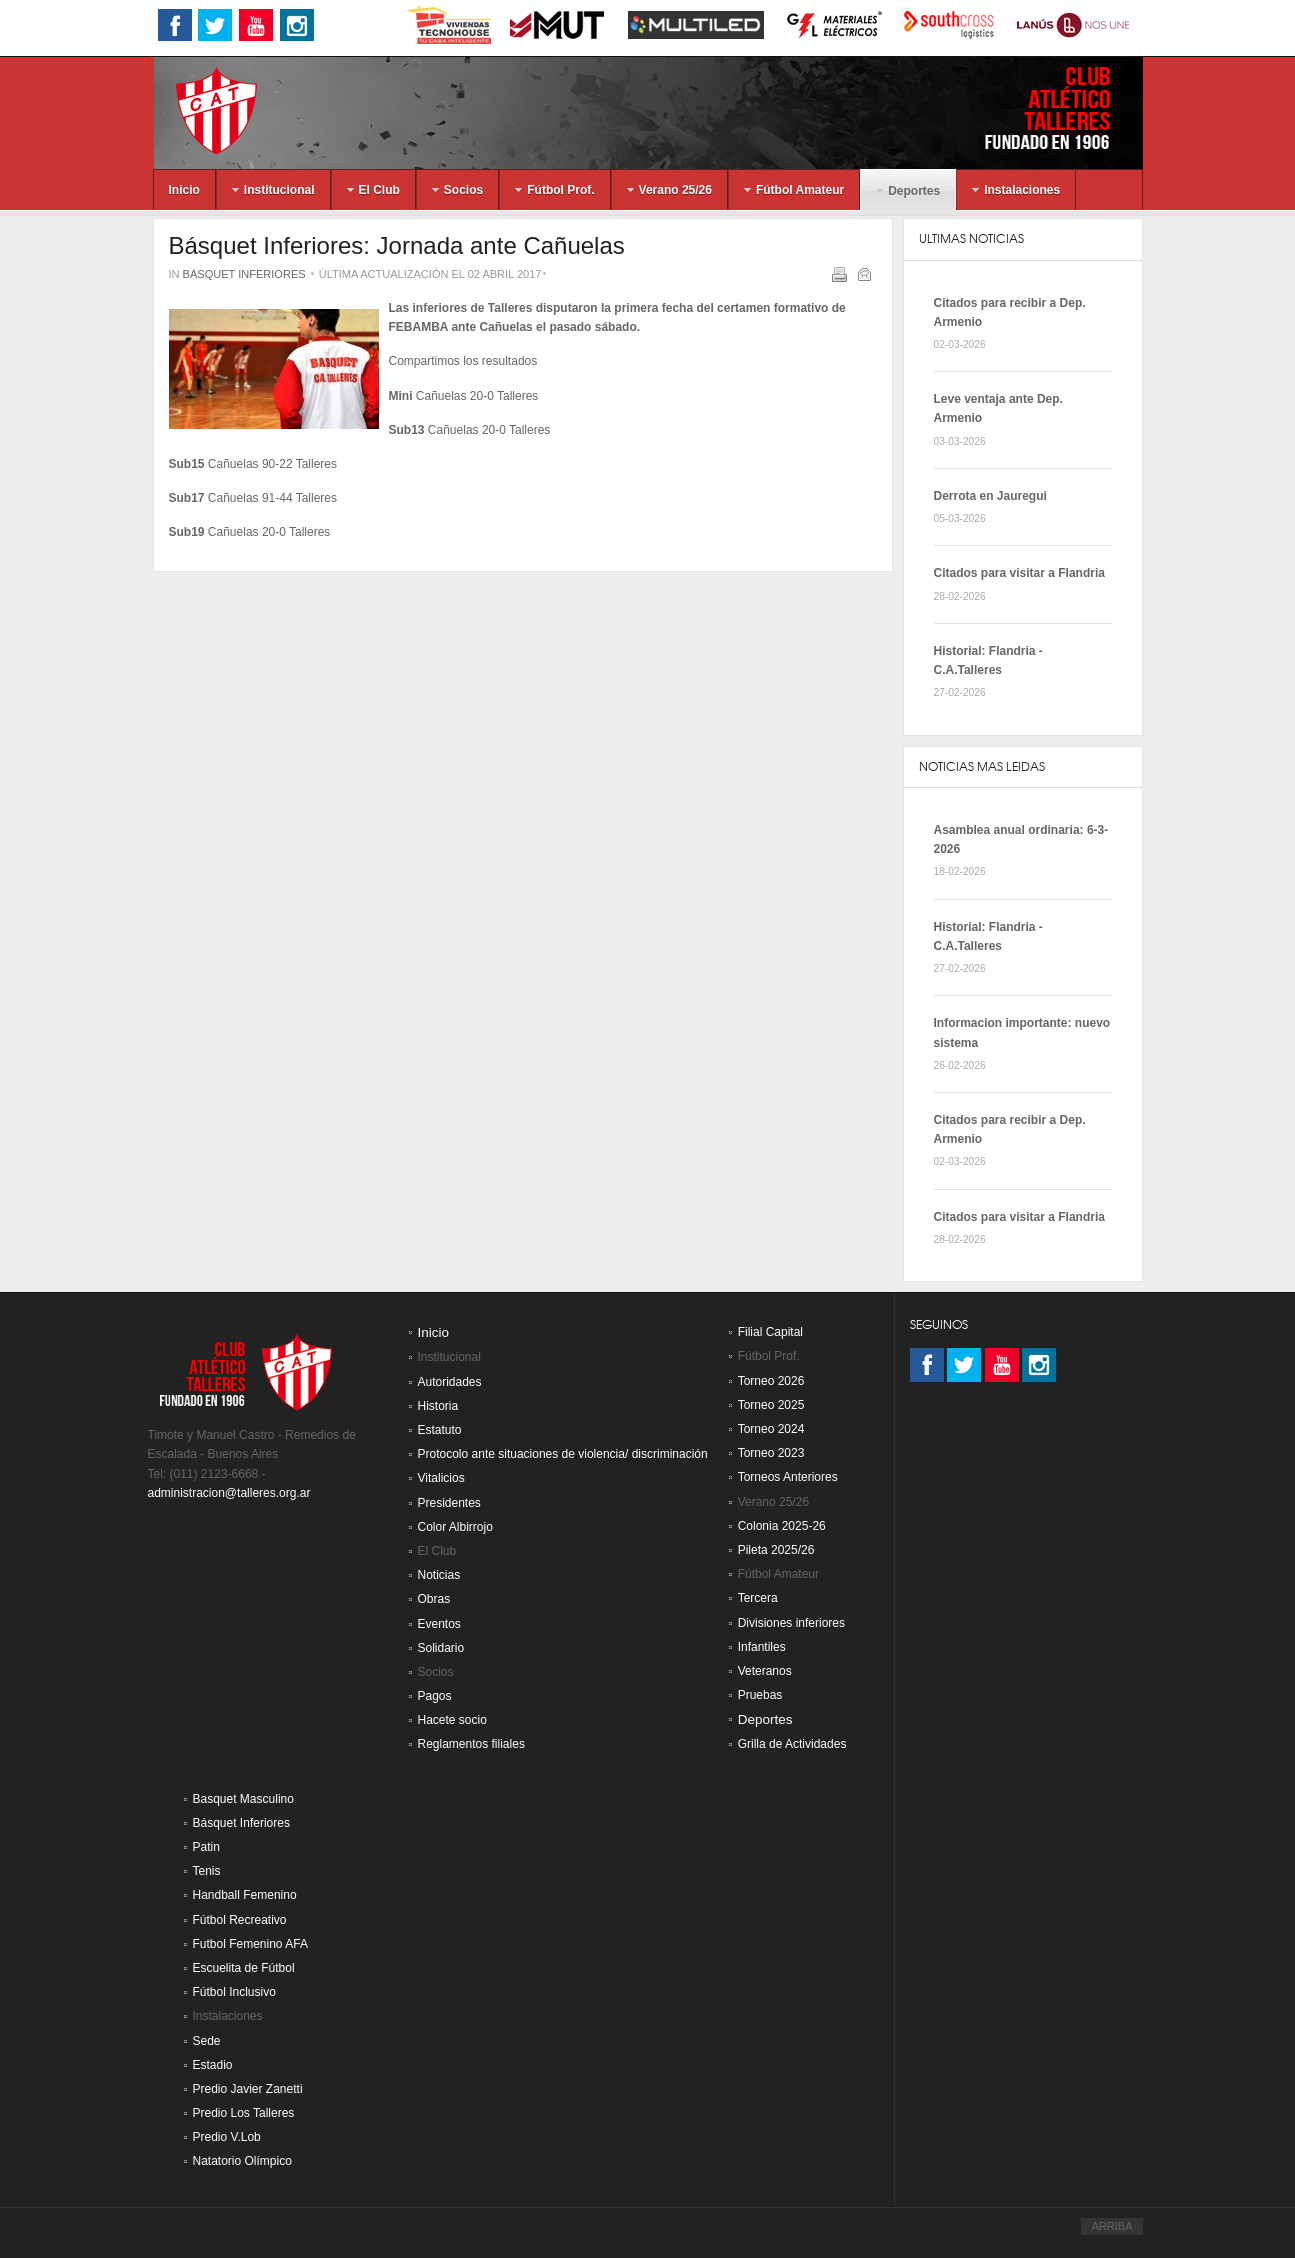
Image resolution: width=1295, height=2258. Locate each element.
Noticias (439, 1575)
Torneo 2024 (771, 1429)
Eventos (439, 1624)
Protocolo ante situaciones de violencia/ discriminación (563, 1454)
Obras (434, 1599)
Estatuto (440, 1430)
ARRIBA (1111, 2226)
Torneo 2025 (771, 1405)
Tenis (207, 1871)
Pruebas (760, 1695)
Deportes (765, 1719)
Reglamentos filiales (471, 1744)
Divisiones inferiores (791, 1623)
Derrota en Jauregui (990, 496)
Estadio (213, 2065)
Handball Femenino (245, 1895)
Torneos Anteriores (788, 1477)
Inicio (434, 1332)
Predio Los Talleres (244, 2113)
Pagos (435, 1696)
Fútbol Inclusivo (234, 1992)
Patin (206, 1847)
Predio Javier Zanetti (248, 2089)
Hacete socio (452, 1720)
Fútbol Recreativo (240, 1920)
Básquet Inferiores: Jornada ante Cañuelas (397, 245)
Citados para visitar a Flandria (1019, 573)
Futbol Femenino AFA (250, 1944)
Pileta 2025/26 (776, 1550)
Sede (207, 2041)
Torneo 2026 (771, 1381)
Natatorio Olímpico (242, 2161)
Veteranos (765, 1671)
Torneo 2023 (771, 1453)
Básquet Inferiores (244, 274)
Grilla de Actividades (792, 1744)
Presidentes (449, 1503)
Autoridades (450, 1382)
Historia (438, 1406)
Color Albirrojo (455, 1527)
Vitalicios (441, 1478)
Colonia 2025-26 (782, 1526)
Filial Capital (770, 1332)
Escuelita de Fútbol (244, 1968)
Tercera (758, 1598)
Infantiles (762, 1647)
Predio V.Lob (227, 2137)
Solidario (441, 1648)
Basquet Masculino (243, 1799)
